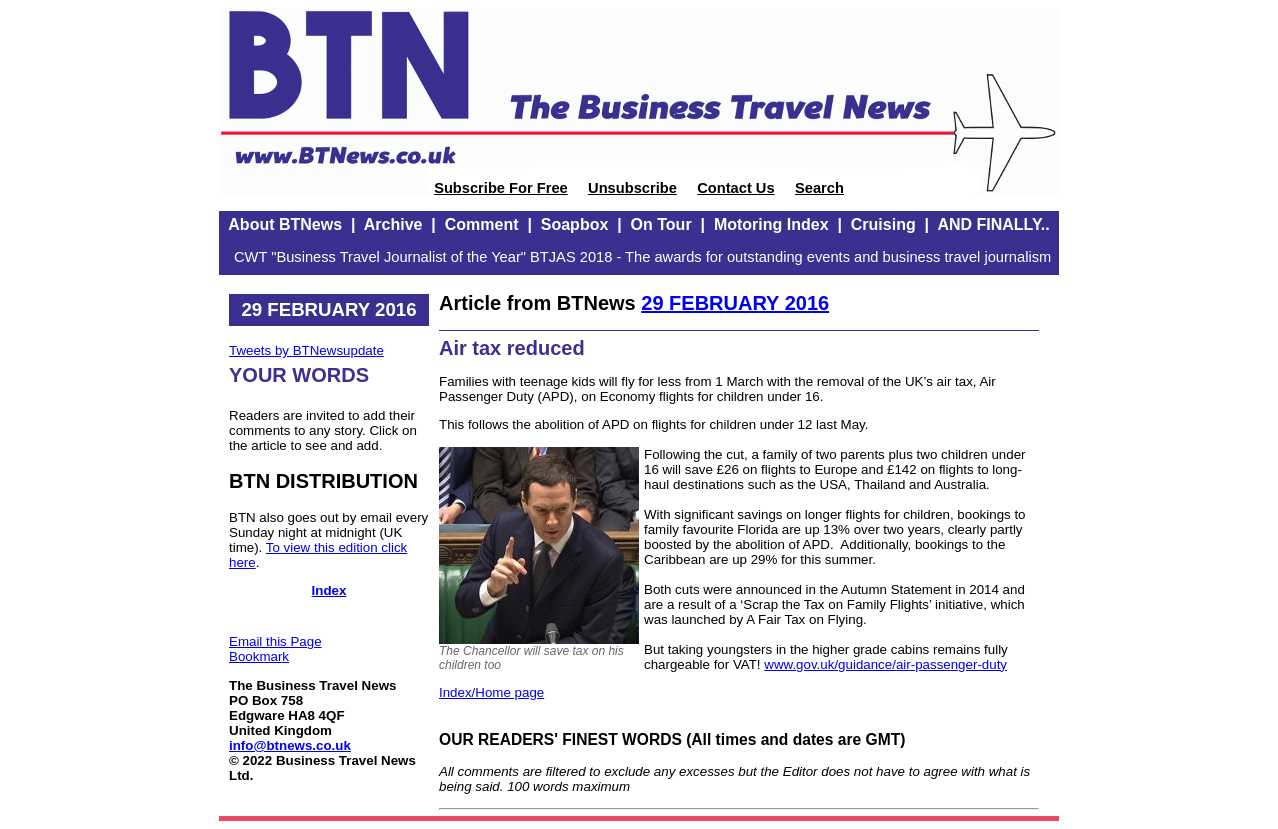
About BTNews (285, 224)
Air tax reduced (512, 348)
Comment (482, 224)
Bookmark (259, 656)
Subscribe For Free (501, 188)
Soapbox (575, 224)
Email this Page (275, 641)
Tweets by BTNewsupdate (306, 350)
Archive (393, 224)
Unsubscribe (632, 188)
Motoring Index (771, 224)
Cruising (883, 224)
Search (819, 188)
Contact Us (735, 188)
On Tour (661, 224)
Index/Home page (491, 692)
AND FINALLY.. (993, 224)
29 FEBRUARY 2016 (735, 303)
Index (329, 590)
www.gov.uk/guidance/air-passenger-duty (885, 664)
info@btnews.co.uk (290, 745)
